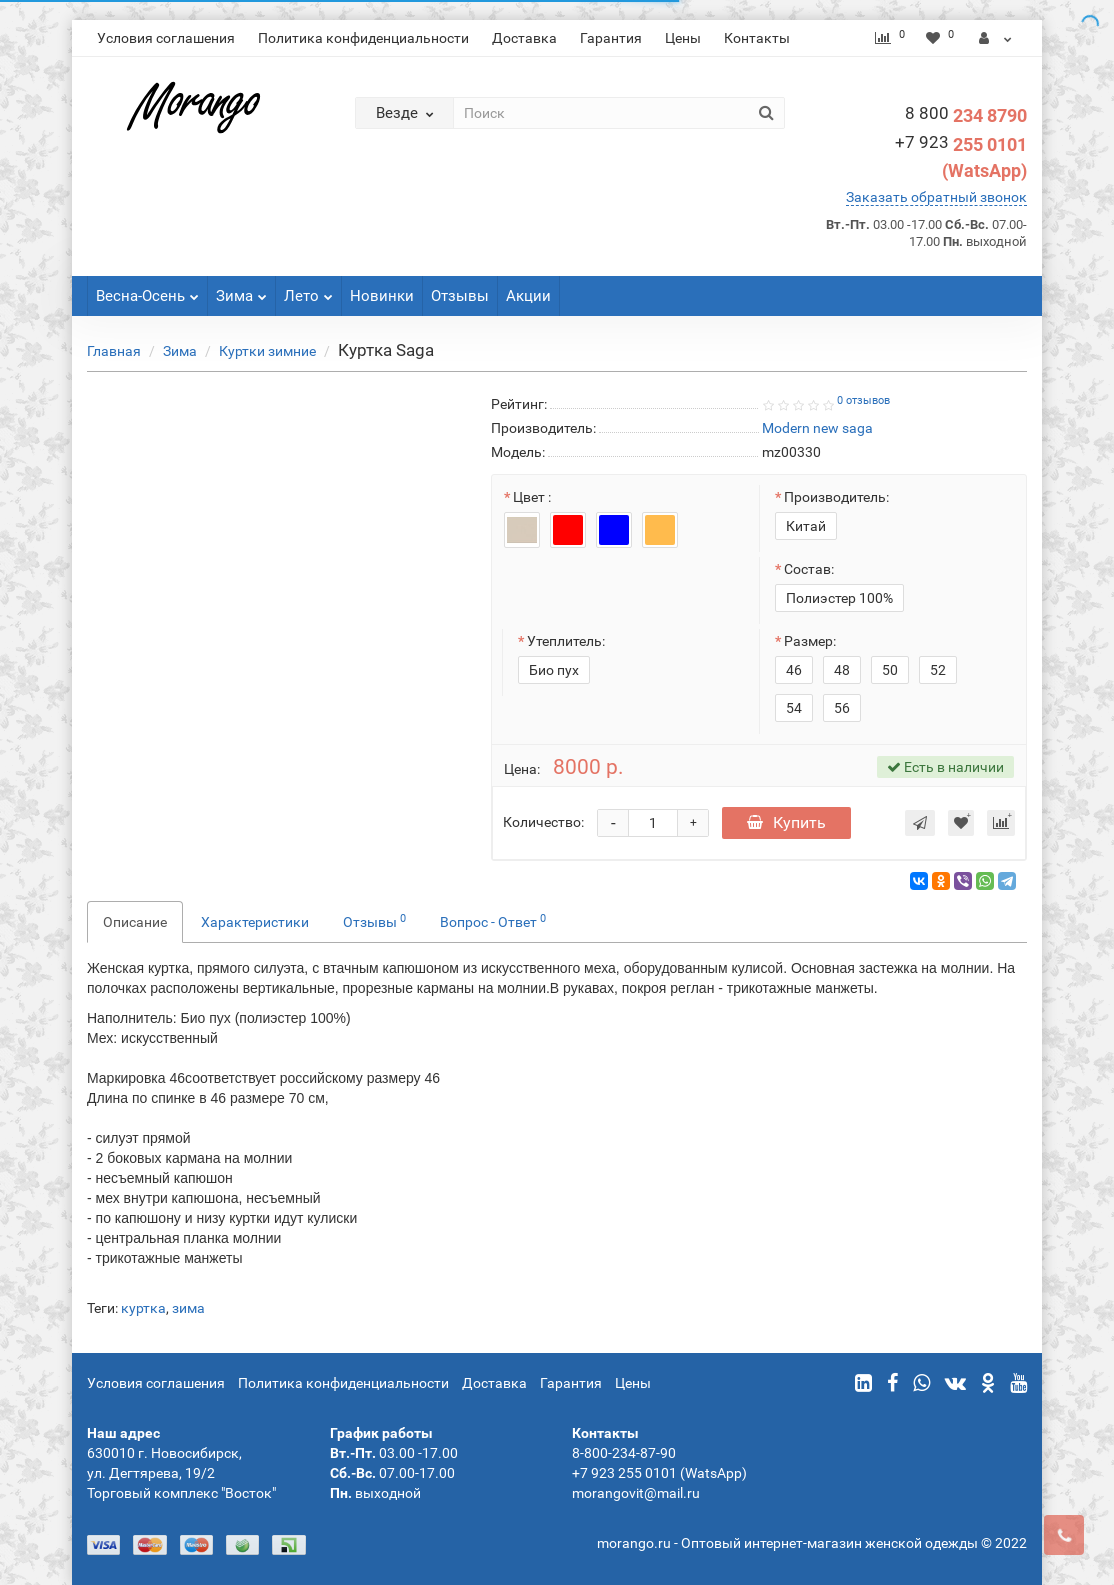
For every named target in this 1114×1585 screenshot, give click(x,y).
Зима (241, 290)
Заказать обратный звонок (936, 197)
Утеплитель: (566, 641)
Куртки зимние (267, 351)
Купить (786, 822)
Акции (528, 296)
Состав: (809, 569)
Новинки (382, 296)
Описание (135, 922)
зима (188, 1308)
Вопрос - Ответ (493, 921)
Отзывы (460, 296)
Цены (683, 38)
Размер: (810, 641)
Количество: (543, 822)
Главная (114, 351)
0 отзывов (863, 400)
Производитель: (836, 497)
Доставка (524, 38)
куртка (143, 1308)
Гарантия (611, 38)
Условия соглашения (166, 38)
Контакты (757, 38)
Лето (308, 290)
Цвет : (532, 497)
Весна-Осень (147, 290)
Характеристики (255, 922)
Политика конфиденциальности (363, 38)
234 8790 (966, 115)
